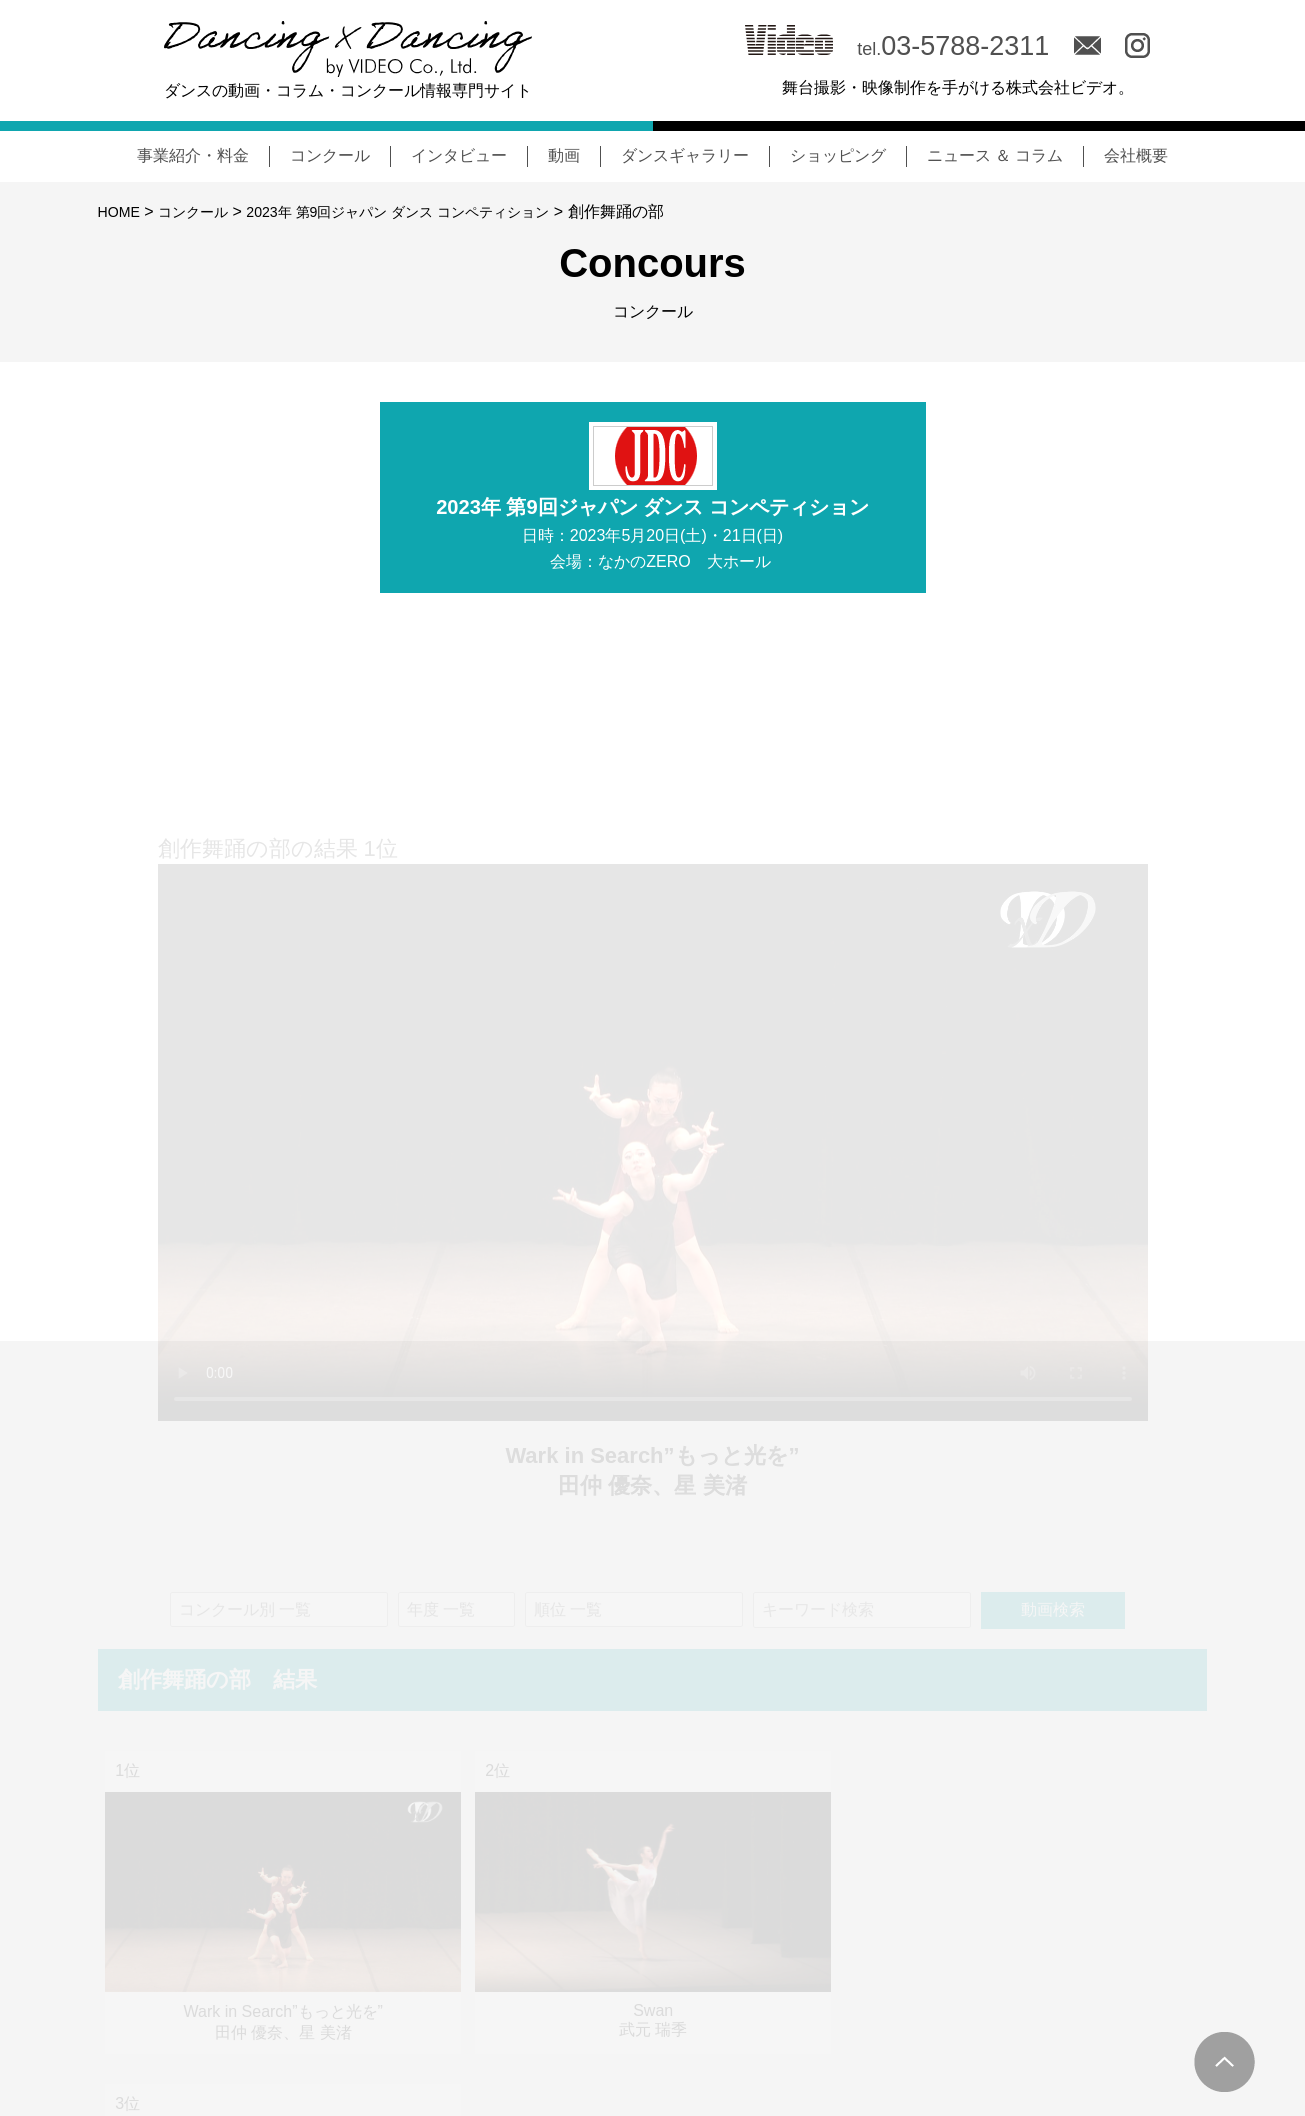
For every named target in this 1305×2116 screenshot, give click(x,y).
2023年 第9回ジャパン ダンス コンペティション (435, 211)
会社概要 (1136, 155)
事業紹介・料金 (193, 155)
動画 (564, 155)
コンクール (330, 155)
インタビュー (459, 155)
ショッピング (838, 155)
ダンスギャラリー (685, 155)
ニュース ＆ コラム (995, 155)
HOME (122, 211)
